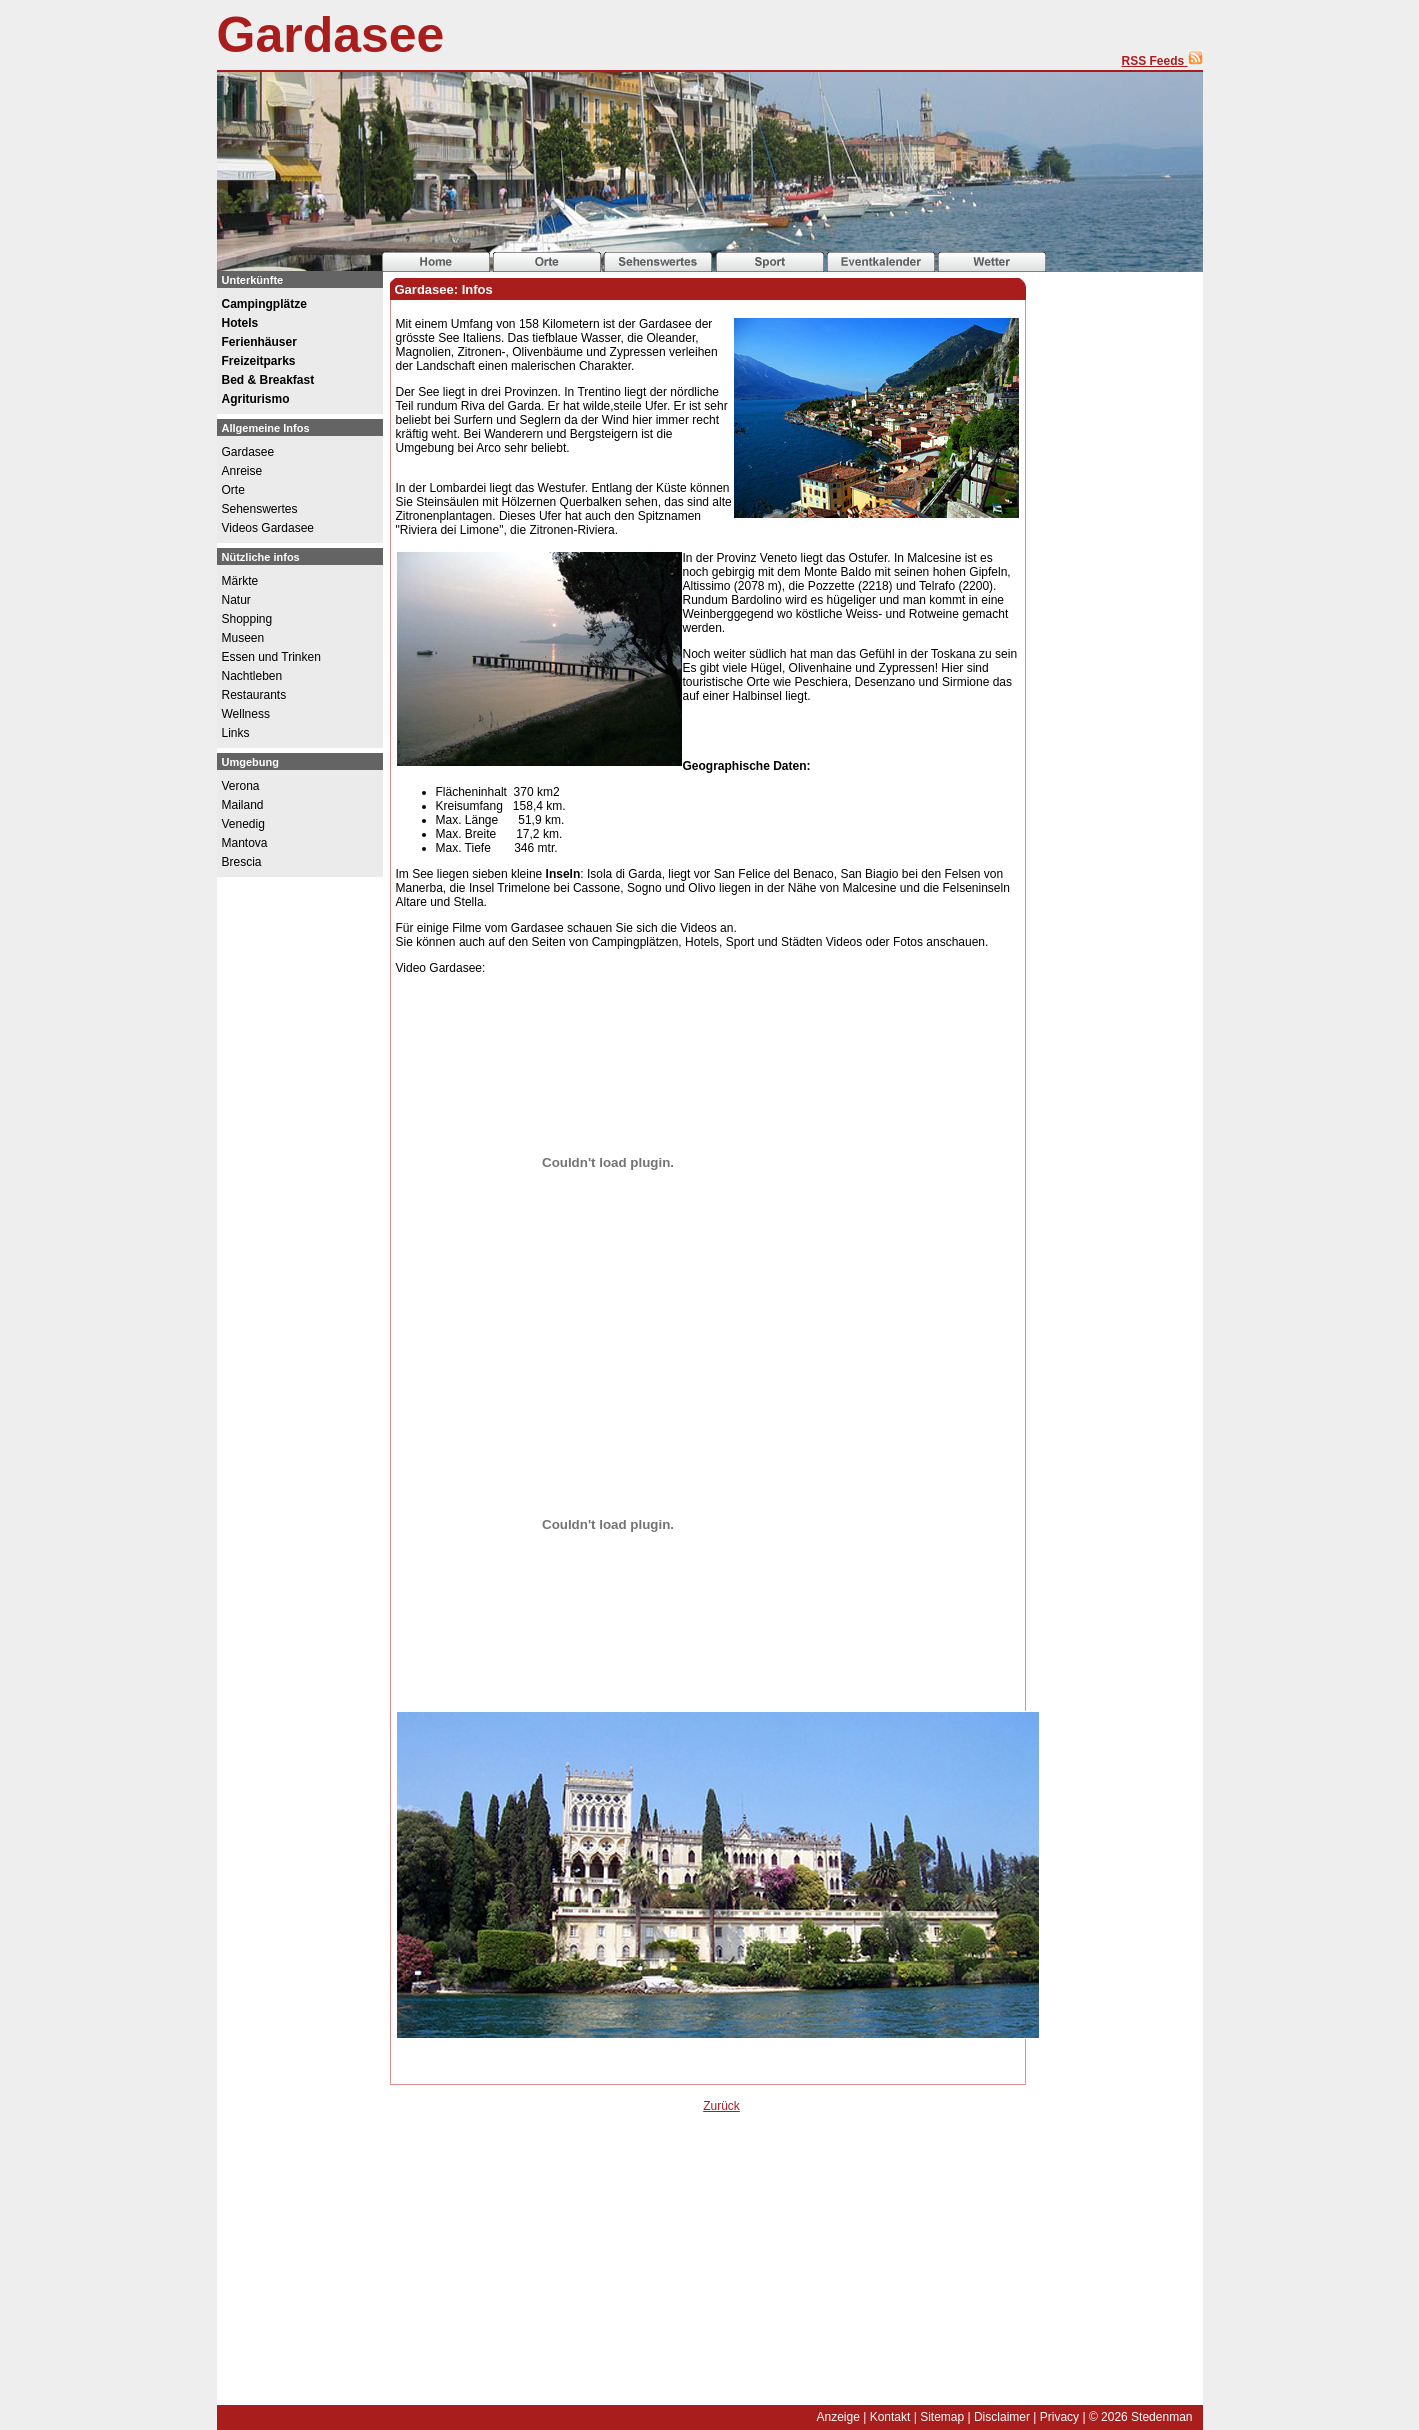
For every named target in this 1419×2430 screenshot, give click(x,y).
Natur (236, 600)
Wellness (246, 714)
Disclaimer (1002, 2417)
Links (236, 733)
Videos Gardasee (268, 528)
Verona (241, 786)
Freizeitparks (259, 361)
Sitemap (942, 2417)
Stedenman (1161, 2417)
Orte (233, 490)
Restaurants (254, 695)
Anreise (242, 471)
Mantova (245, 843)
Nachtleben (252, 676)
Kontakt (890, 2417)
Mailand (243, 805)
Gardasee (331, 35)
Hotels (240, 323)
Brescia (242, 862)
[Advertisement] (547, 2273)
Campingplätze (264, 304)
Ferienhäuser (259, 342)
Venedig (243, 824)
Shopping (247, 619)
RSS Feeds (1161, 61)
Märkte (240, 581)
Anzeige (837, 2417)
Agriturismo (256, 399)
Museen (243, 638)
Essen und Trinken (271, 657)
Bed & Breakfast (268, 380)
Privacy (1059, 2417)
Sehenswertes (260, 509)
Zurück (721, 2106)
